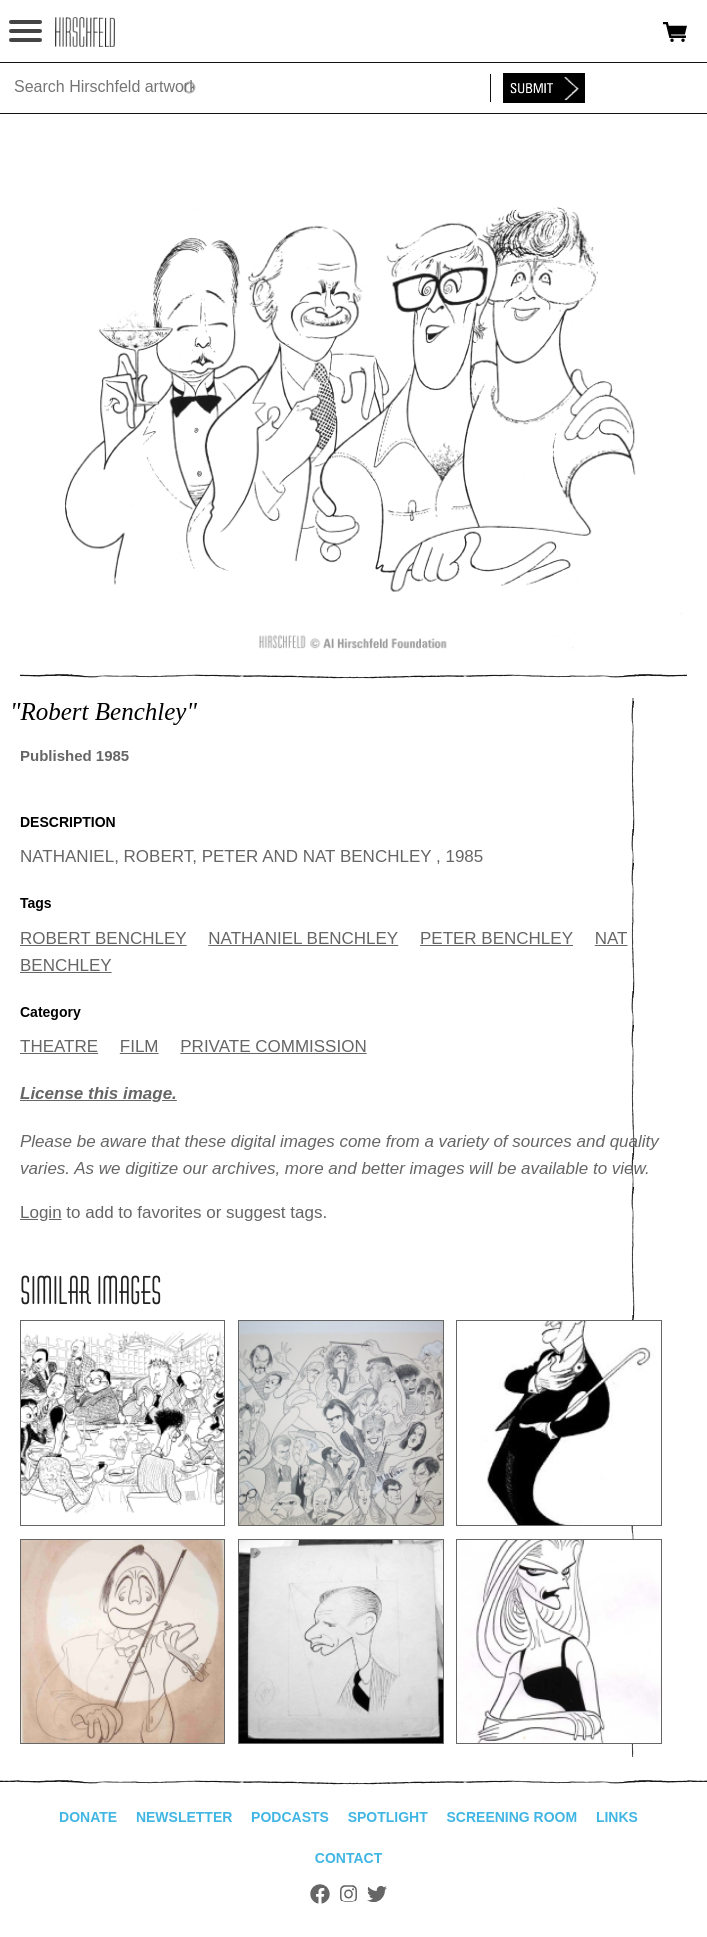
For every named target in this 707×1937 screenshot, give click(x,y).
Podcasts (290, 1817)
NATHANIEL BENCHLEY (303, 938)
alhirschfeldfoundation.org (85, 32)
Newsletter (184, 1817)
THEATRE (59, 1046)
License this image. (98, 1093)
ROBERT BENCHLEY (103, 938)
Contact (348, 1858)
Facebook (320, 1894)
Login (41, 1212)
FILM (139, 1046)
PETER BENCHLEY (496, 938)
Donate (88, 1817)
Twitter (377, 1894)
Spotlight (388, 1817)
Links (617, 1817)
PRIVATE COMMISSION (273, 1046)
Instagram (348, 1894)
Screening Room (511, 1817)
